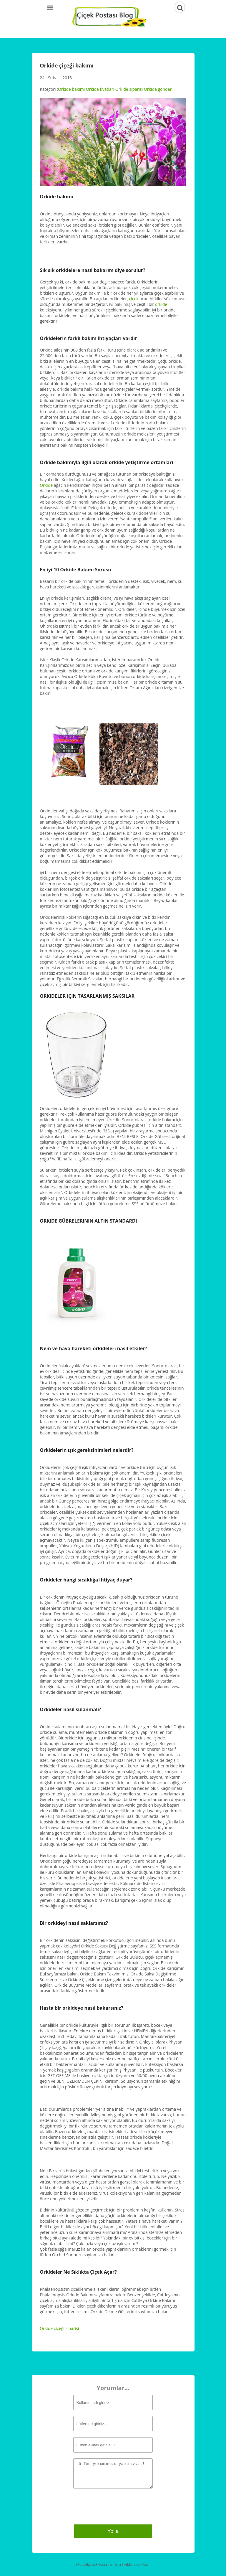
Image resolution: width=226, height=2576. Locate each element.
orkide (161, 304)
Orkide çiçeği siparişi (59, 2328)
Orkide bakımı (71, 89)
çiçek (134, 298)
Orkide (46, 485)
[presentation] (109, 2506)
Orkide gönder (158, 89)
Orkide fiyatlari (100, 89)
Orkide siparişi (129, 89)
